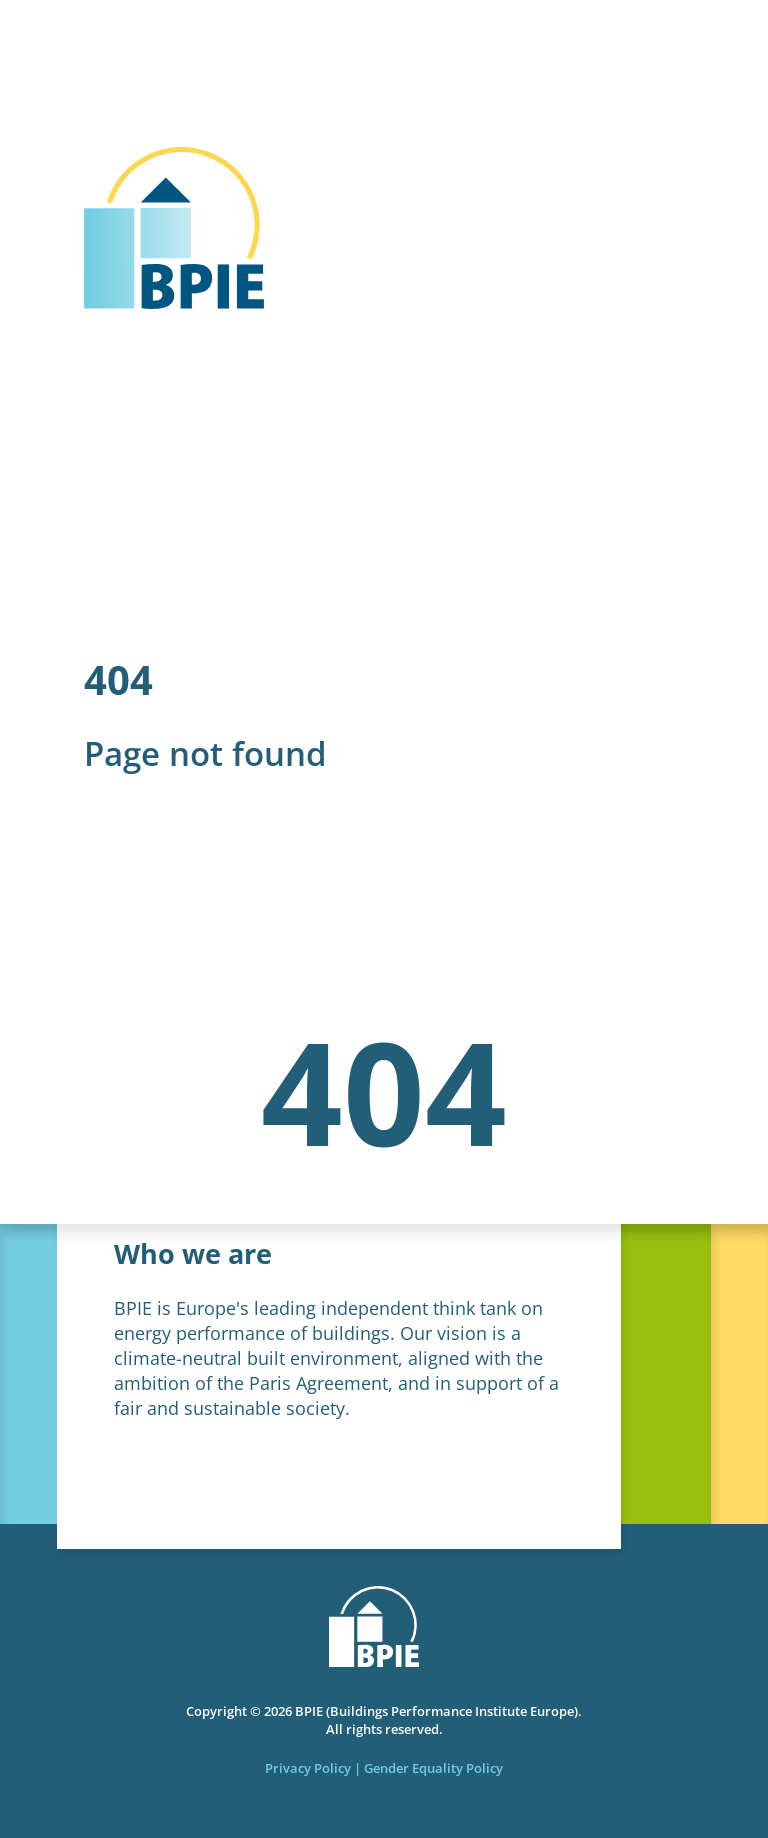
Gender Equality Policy (433, 1768)
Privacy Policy (308, 1768)
